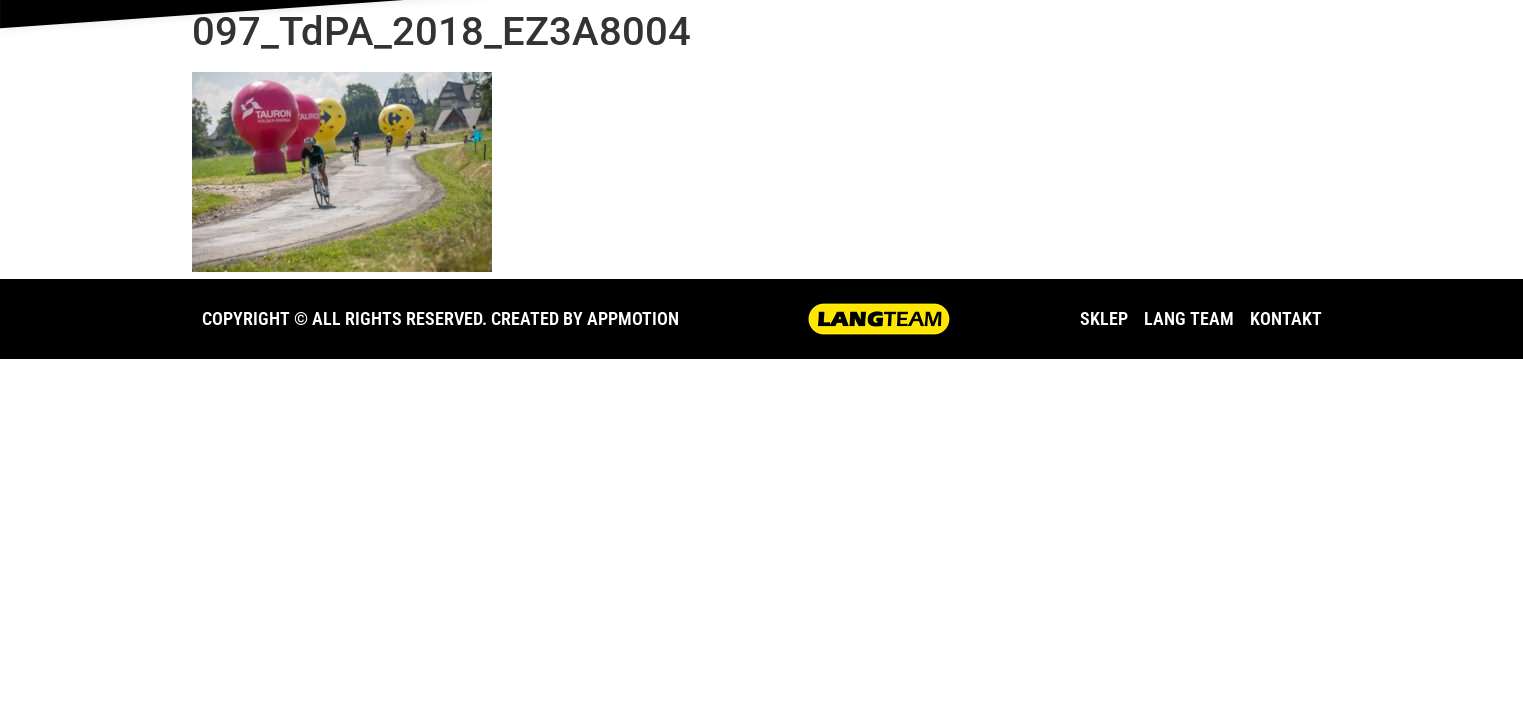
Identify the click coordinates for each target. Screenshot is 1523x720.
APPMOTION (633, 318)
